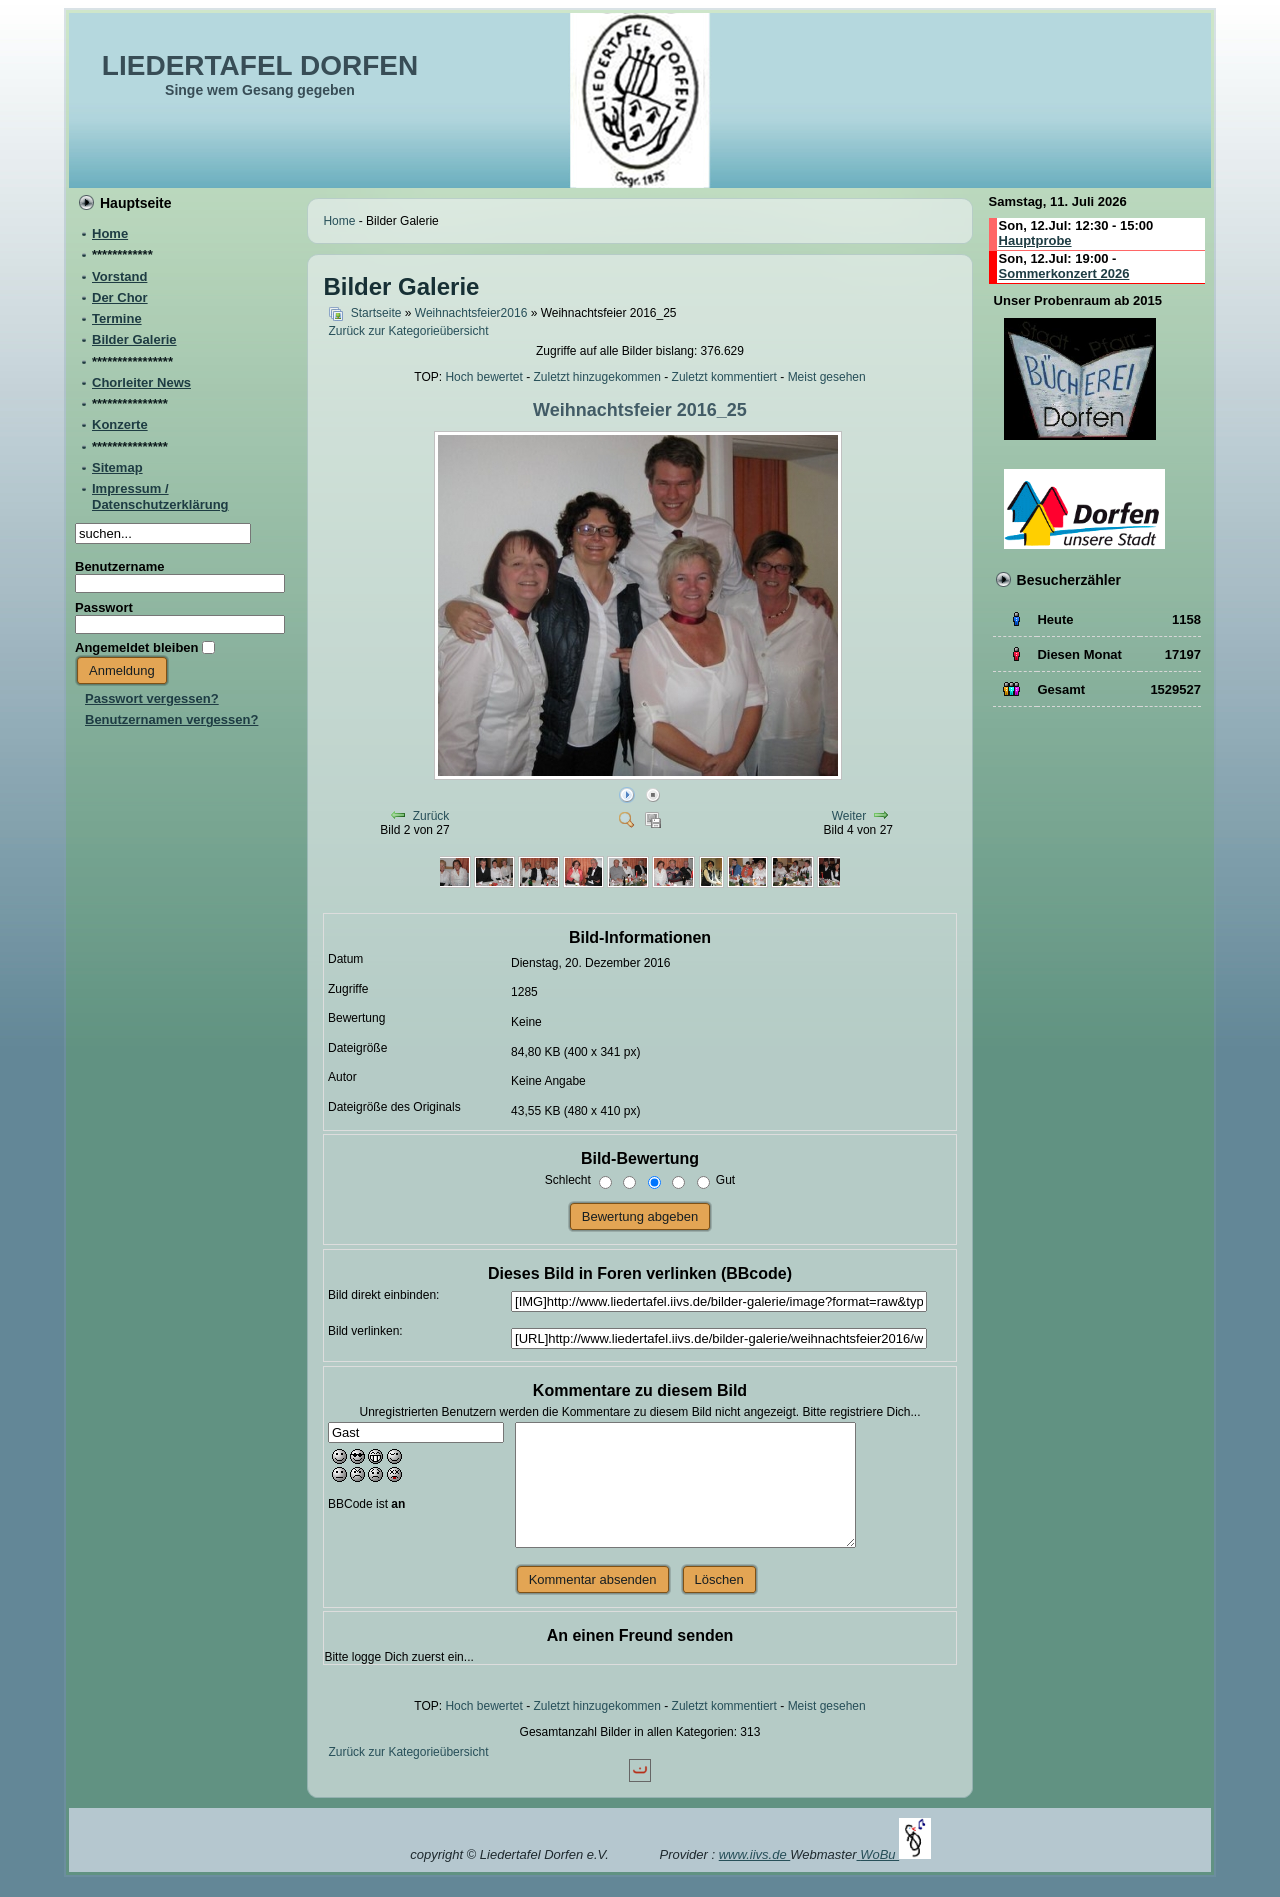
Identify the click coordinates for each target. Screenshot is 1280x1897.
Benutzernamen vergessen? (171, 719)
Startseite (376, 313)
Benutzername (120, 566)
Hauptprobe (1035, 240)
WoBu (895, 1854)
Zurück (431, 816)
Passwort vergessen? (152, 698)
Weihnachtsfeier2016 (471, 313)
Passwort (104, 607)
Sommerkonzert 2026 (1064, 273)
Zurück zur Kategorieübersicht (408, 331)
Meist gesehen (827, 377)
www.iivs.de (755, 1854)
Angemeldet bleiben (137, 647)
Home (339, 221)
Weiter (849, 816)
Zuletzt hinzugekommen (597, 377)
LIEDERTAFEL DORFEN (260, 65)
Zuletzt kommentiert (724, 377)
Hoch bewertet (483, 377)
